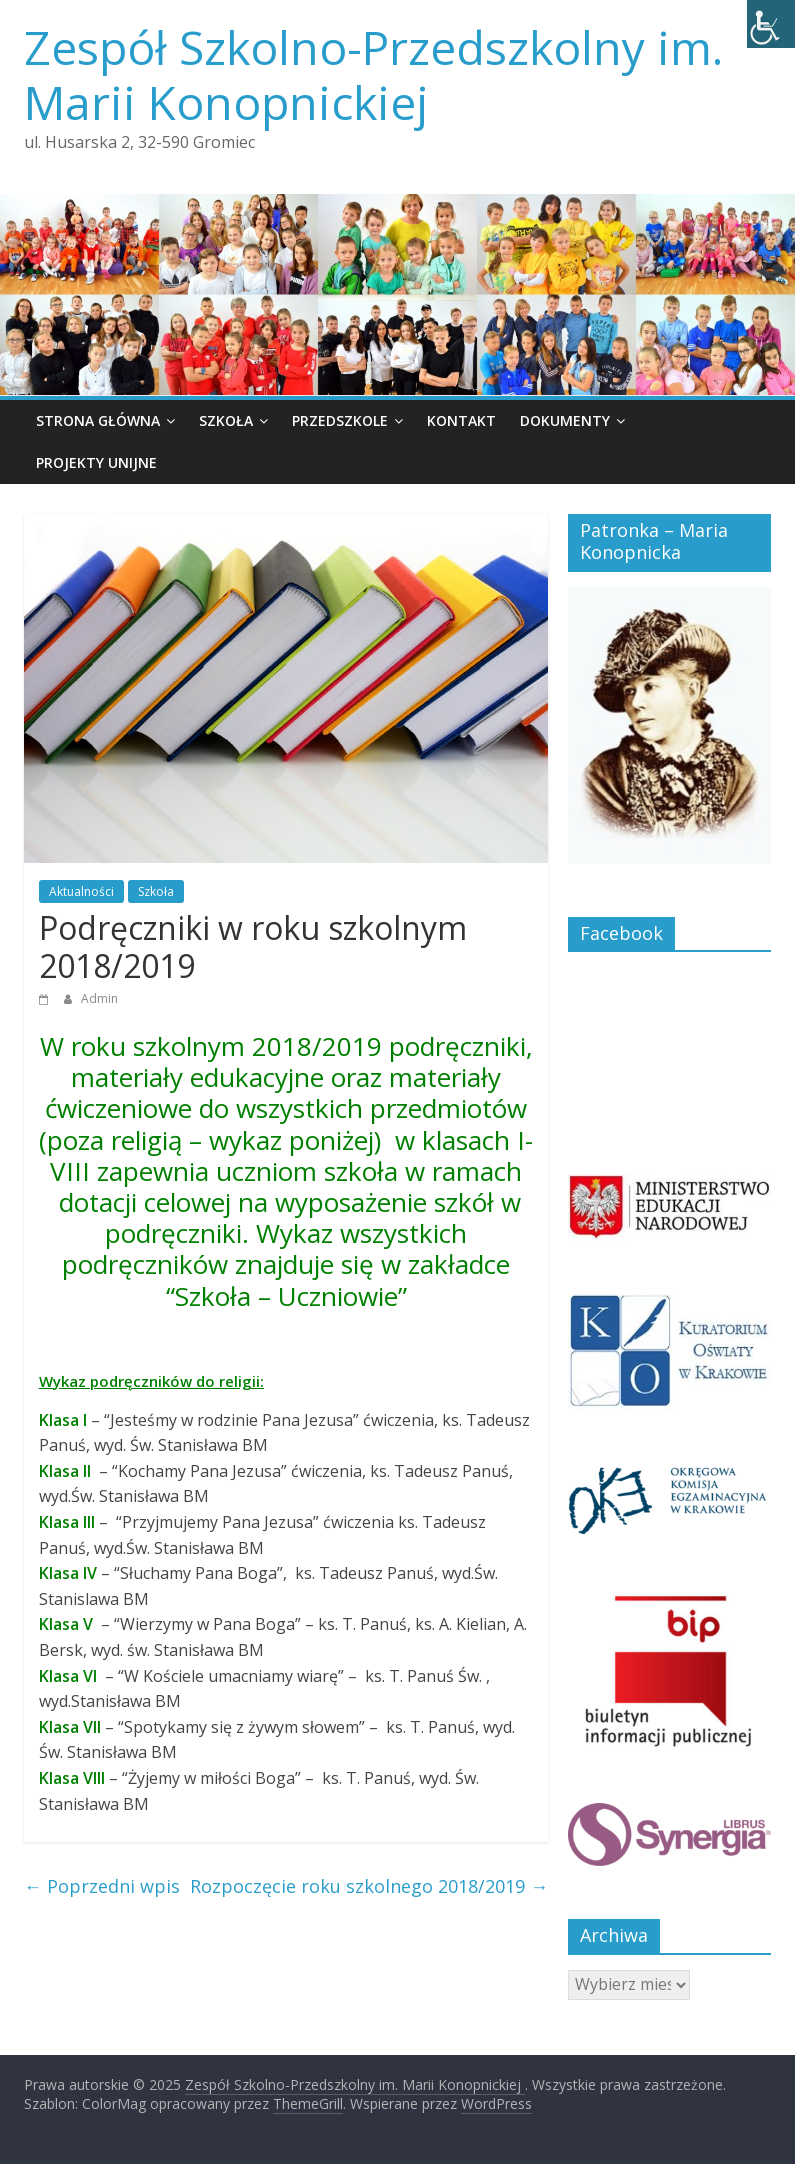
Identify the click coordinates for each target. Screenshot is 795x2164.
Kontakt (461, 420)
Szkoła (226, 420)
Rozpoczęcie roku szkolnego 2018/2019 (369, 1886)
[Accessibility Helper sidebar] (771, 24)
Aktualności (81, 891)
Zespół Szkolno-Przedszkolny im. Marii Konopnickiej (373, 74)
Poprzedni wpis (102, 1886)
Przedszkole (340, 420)
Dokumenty (565, 420)
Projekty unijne (96, 462)
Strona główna (98, 420)
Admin (99, 998)
